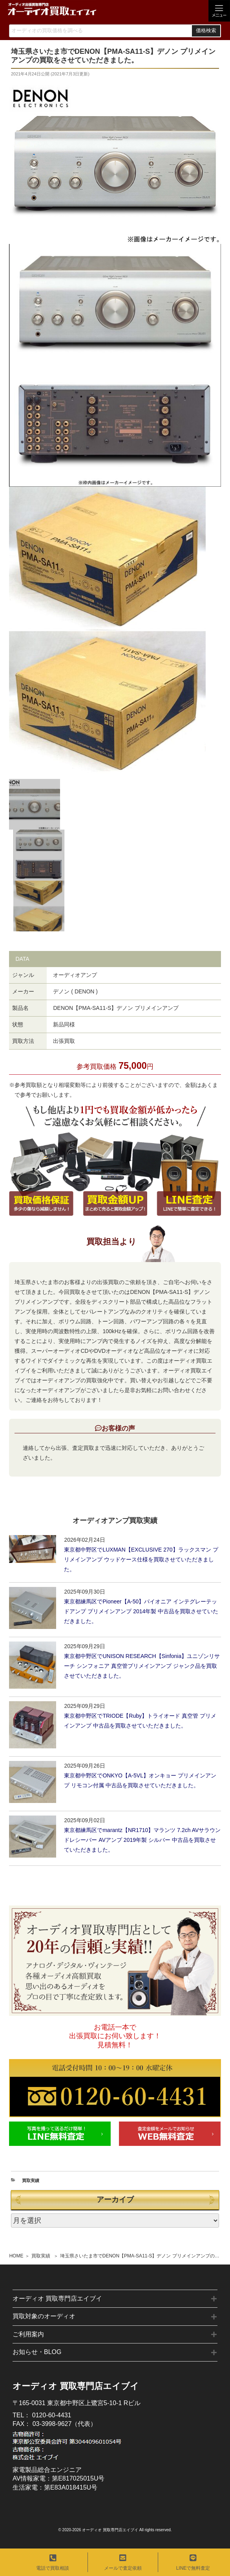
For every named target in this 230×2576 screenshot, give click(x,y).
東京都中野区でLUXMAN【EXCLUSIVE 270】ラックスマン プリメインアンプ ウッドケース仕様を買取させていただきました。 (141, 1559)
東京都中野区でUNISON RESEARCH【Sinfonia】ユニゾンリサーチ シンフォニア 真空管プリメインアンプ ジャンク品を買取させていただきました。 (142, 1666)
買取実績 (40, 2256)
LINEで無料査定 (193, 2562)
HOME (16, 2256)
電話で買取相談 (52, 2562)
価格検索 (206, 30)
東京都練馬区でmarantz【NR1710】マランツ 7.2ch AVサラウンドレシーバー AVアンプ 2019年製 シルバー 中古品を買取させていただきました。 (142, 1840)
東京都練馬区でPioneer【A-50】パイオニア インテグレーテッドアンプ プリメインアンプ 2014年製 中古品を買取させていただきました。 (141, 1611)
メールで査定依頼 (123, 2562)
